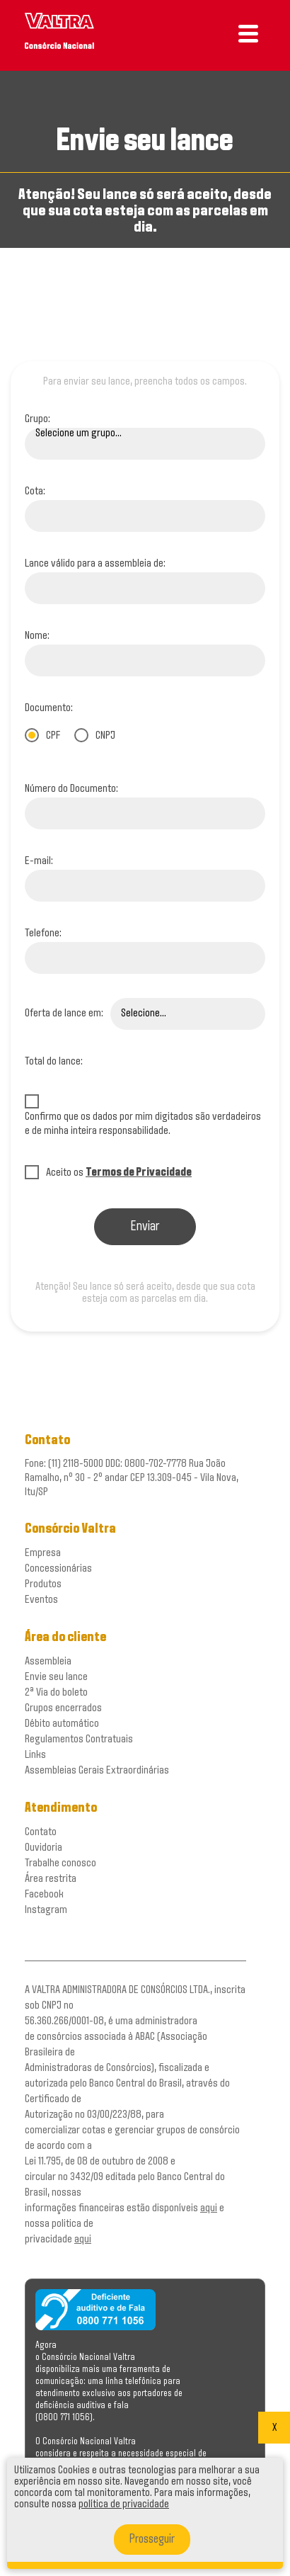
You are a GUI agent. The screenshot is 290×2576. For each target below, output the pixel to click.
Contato (41, 1832)
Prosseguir (152, 2539)
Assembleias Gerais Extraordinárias (97, 1770)
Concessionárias (58, 1568)
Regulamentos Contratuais (79, 1739)
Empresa (43, 1553)
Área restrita (50, 1879)
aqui (208, 2208)
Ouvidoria (43, 1848)
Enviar (145, 1227)
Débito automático (62, 1724)
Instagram (46, 1910)
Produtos (43, 1584)
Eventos (41, 1600)
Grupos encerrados (63, 1708)
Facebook (44, 1894)
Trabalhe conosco (60, 1863)
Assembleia (48, 1661)
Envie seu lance (56, 1677)
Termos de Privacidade (139, 1173)
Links (35, 1755)
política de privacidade (124, 2504)
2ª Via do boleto (56, 1692)
